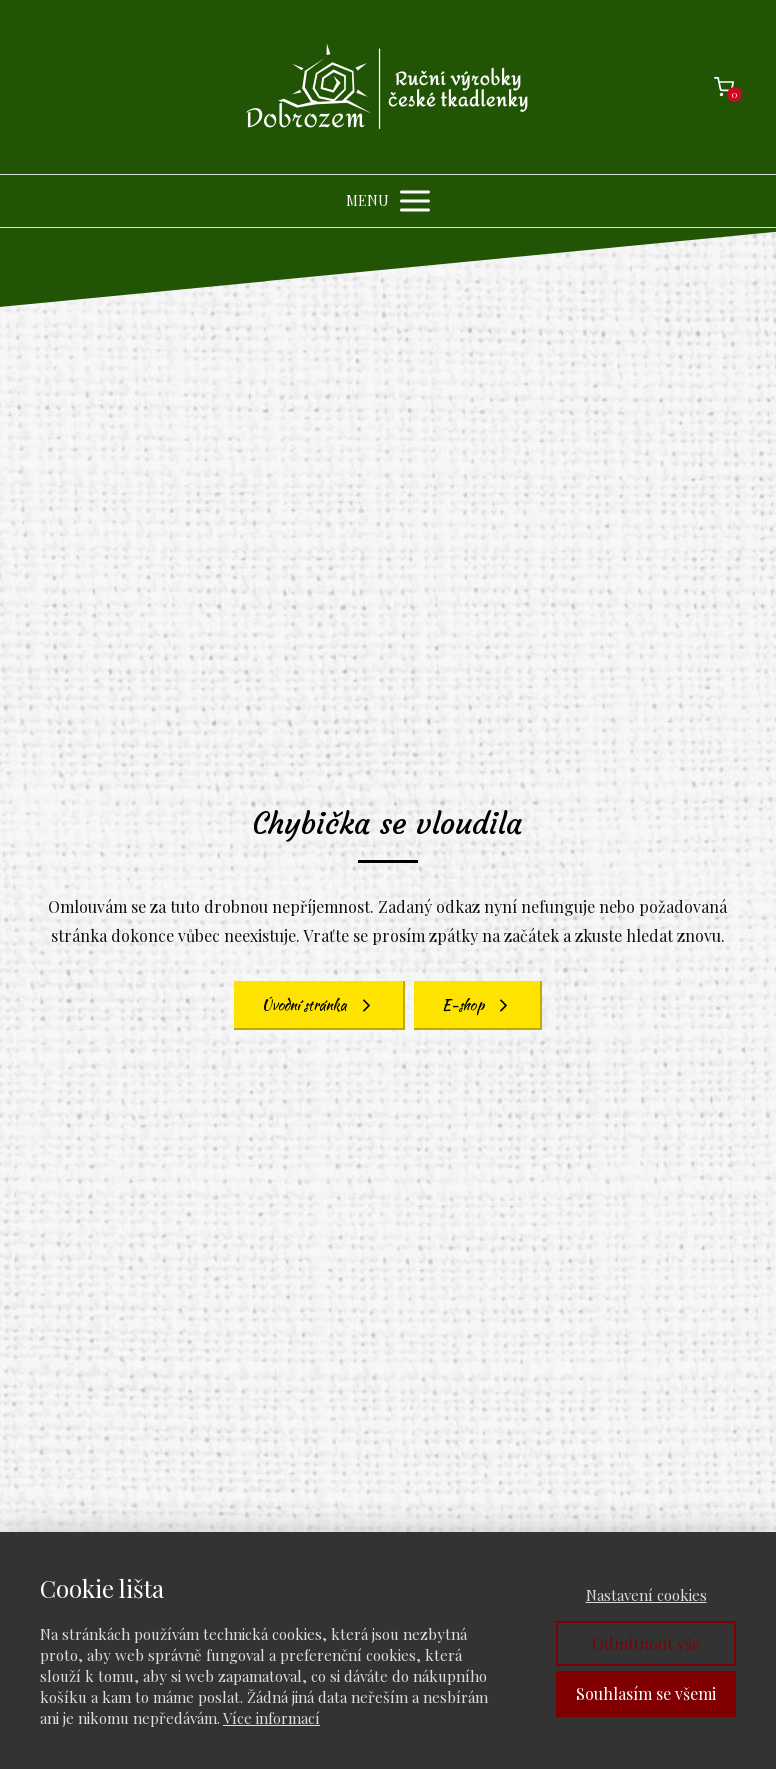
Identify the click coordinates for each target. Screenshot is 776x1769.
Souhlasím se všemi (646, 1693)
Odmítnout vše (646, 1643)
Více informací (271, 1718)
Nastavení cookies (646, 1595)
